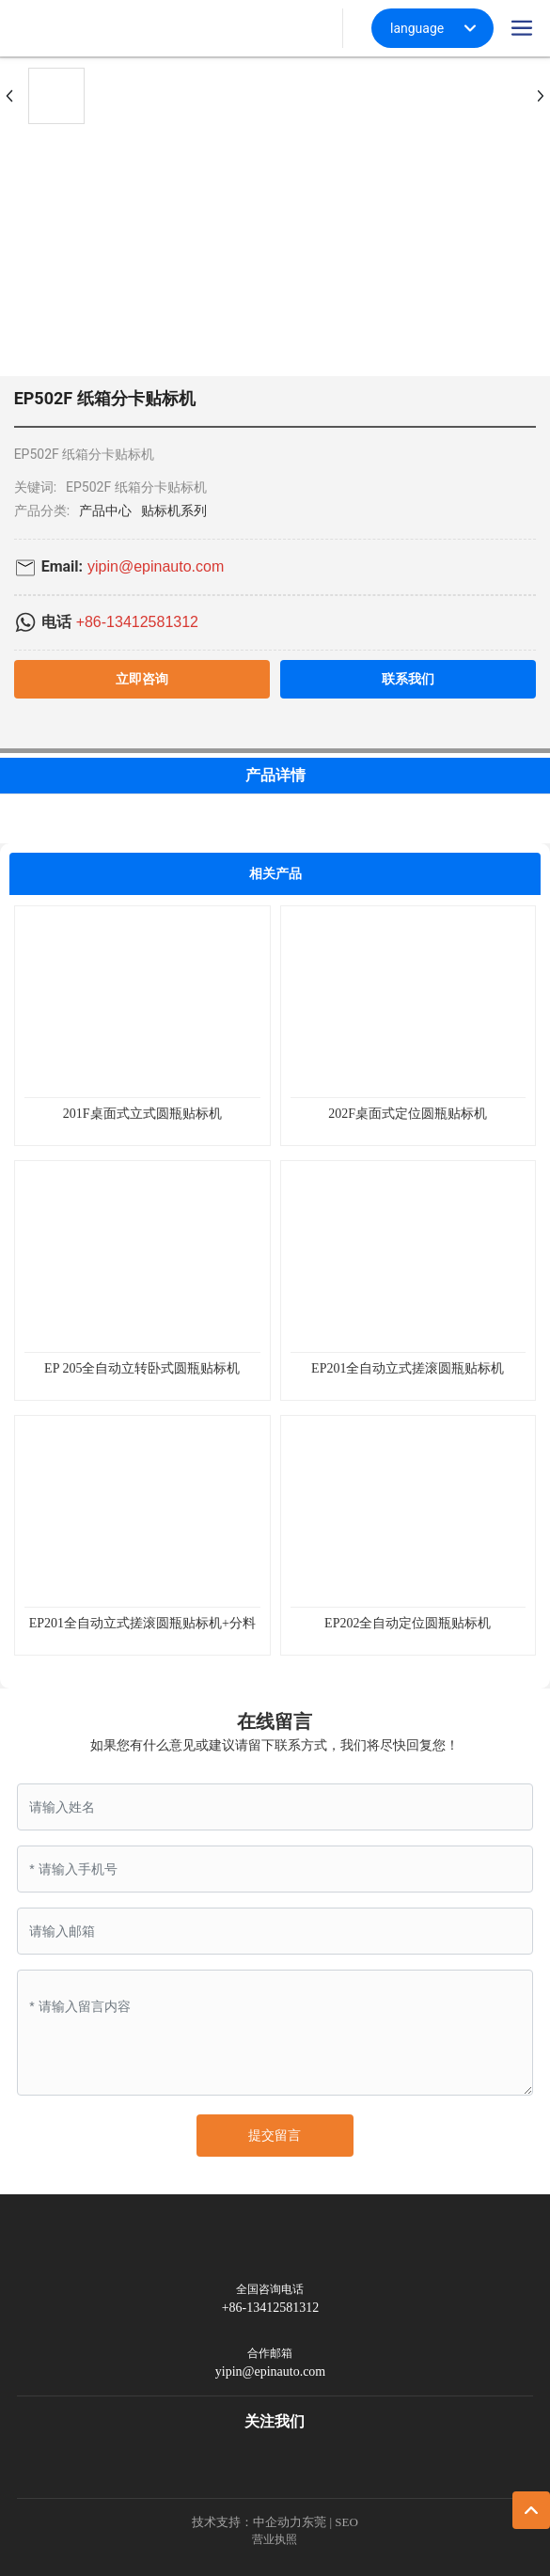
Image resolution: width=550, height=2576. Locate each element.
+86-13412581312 (137, 622)
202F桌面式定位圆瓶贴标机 (407, 1114)
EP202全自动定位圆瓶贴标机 (407, 1623)
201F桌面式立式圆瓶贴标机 (142, 1114)
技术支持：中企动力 (247, 2522)
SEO (346, 2522)
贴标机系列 (174, 510)
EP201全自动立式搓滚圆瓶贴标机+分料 (142, 1623)
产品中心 (105, 510)
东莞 (314, 2522)
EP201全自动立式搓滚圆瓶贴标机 (407, 1368)
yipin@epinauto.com (155, 566)
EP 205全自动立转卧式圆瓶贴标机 (142, 1368)
